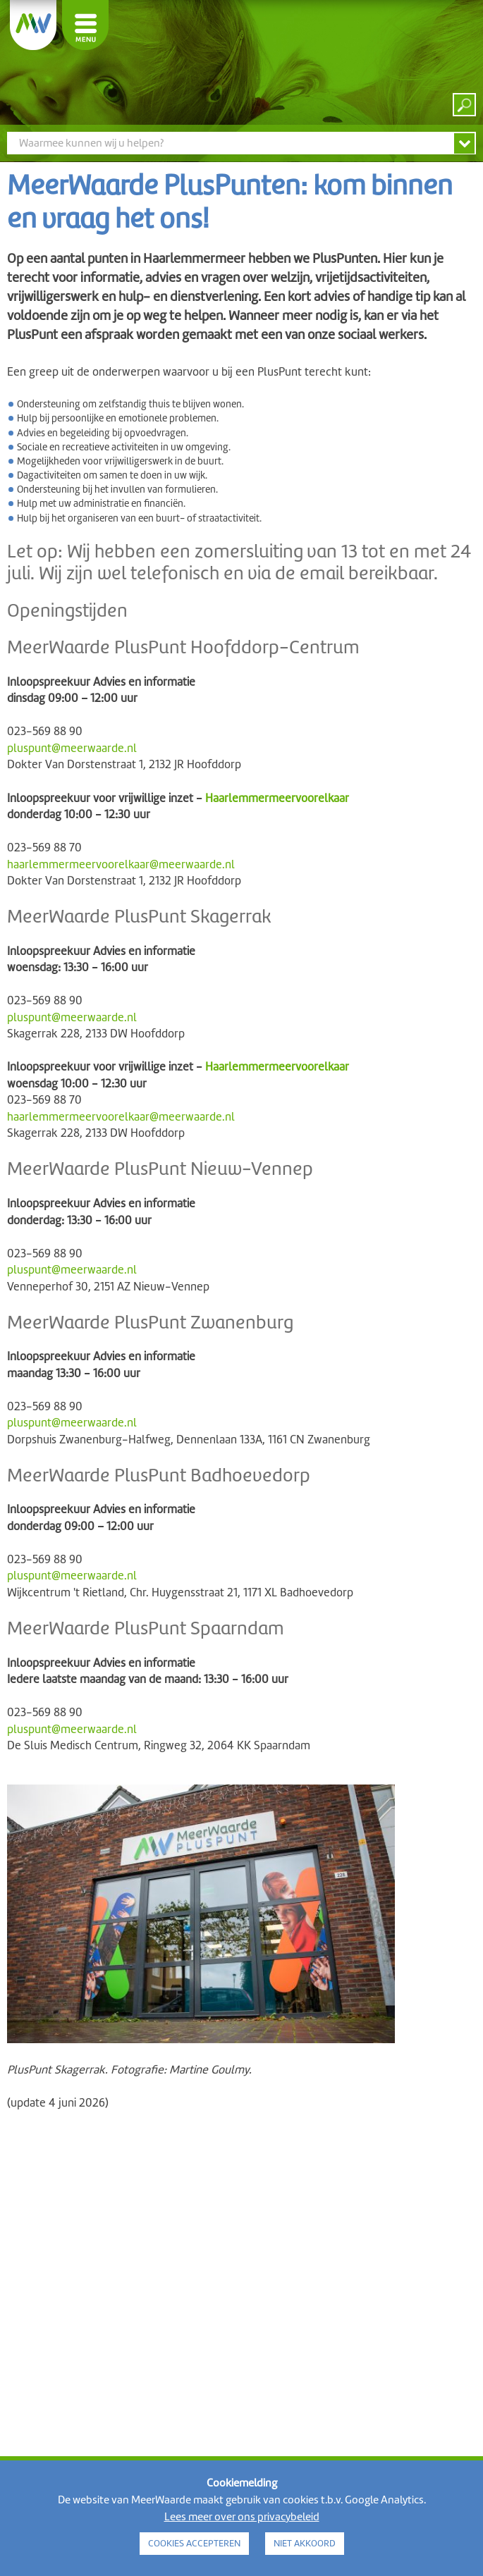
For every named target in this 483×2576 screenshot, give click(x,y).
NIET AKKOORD (305, 2543)
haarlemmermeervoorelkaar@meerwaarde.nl (121, 864)
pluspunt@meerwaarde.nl (72, 748)
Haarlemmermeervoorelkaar (277, 798)
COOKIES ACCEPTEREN (194, 2543)
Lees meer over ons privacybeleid (241, 2516)
